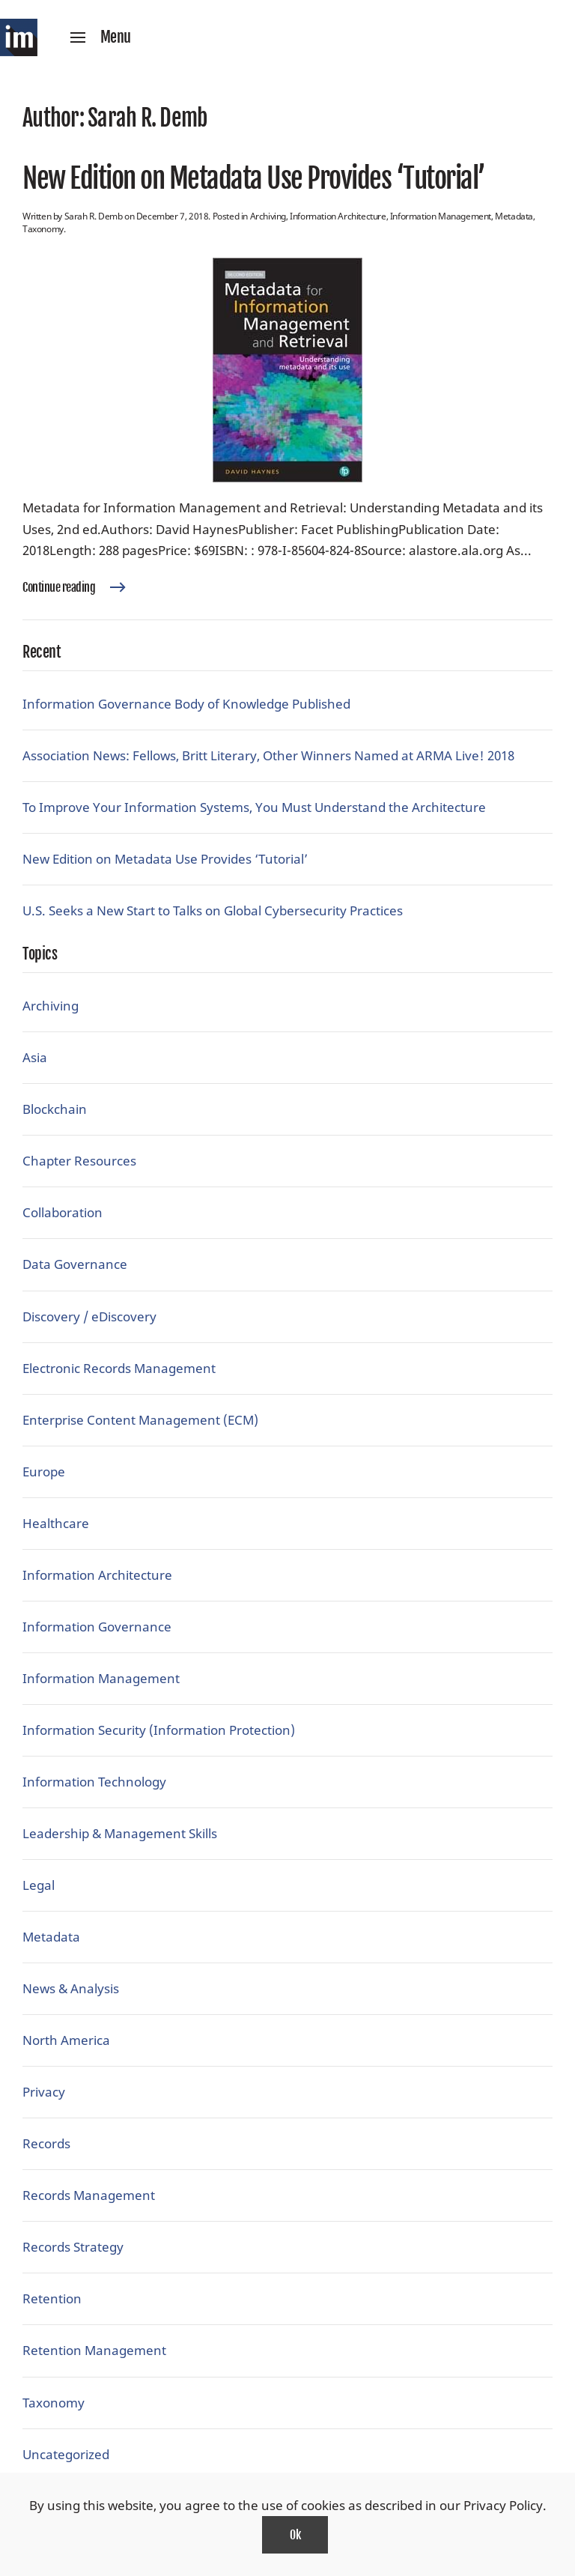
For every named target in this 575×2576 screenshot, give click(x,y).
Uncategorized (65, 2454)
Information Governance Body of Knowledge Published (186, 703)
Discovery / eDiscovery (89, 1316)
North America (66, 2040)
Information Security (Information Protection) (158, 1730)
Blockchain (54, 1109)
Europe (43, 1471)
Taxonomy (43, 228)
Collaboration (62, 1212)
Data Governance (74, 1264)
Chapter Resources (79, 1160)
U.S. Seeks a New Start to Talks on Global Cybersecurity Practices (212, 910)
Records (46, 2143)
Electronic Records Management (119, 1368)
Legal (38, 1885)
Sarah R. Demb (93, 216)
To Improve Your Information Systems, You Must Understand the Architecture (254, 807)
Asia (34, 1057)
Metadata (514, 216)
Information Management (440, 216)
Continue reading (58, 587)
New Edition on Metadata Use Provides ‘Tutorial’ (253, 178)
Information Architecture (338, 216)
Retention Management (94, 2350)
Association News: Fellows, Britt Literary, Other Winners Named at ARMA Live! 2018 (268, 755)
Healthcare (55, 1523)
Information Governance (96, 1626)
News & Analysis (70, 1988)
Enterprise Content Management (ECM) (140, 1419)
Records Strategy (73, 2246)
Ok (295, 2534)
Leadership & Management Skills (119, 1833)
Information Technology (94, 1781)
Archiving (268, 216)
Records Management (88, 2195)
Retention (52, 2298)
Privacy (43, 2091)
